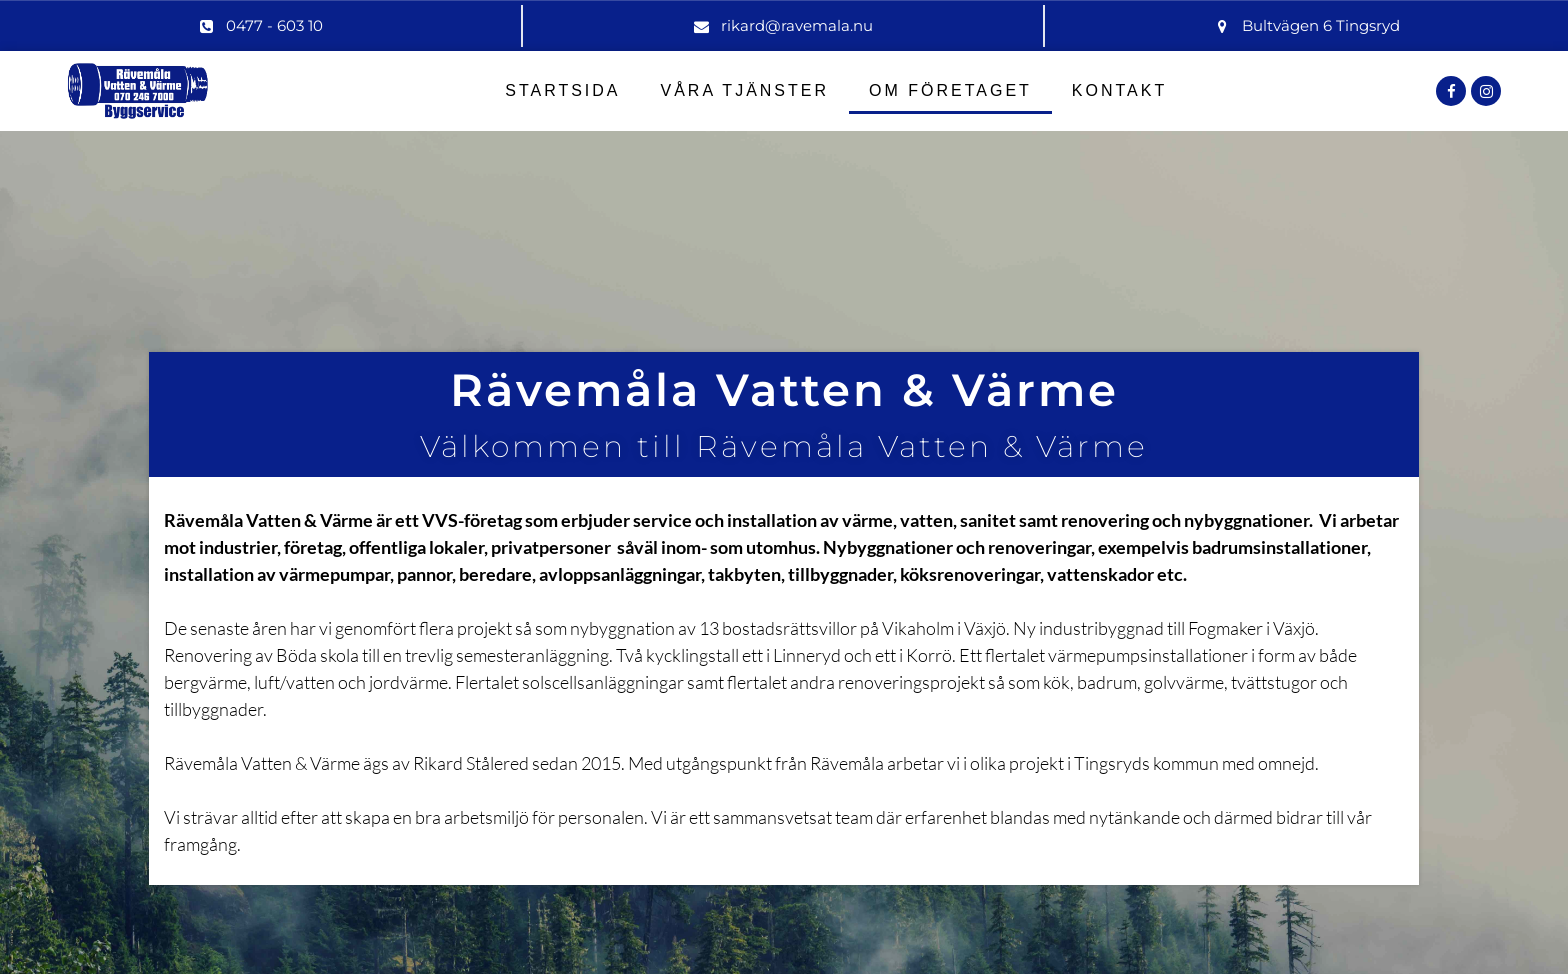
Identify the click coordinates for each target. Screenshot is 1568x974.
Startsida (562, 90)
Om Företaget (950, 90)
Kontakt (1119, 90)
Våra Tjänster (745, 90)
